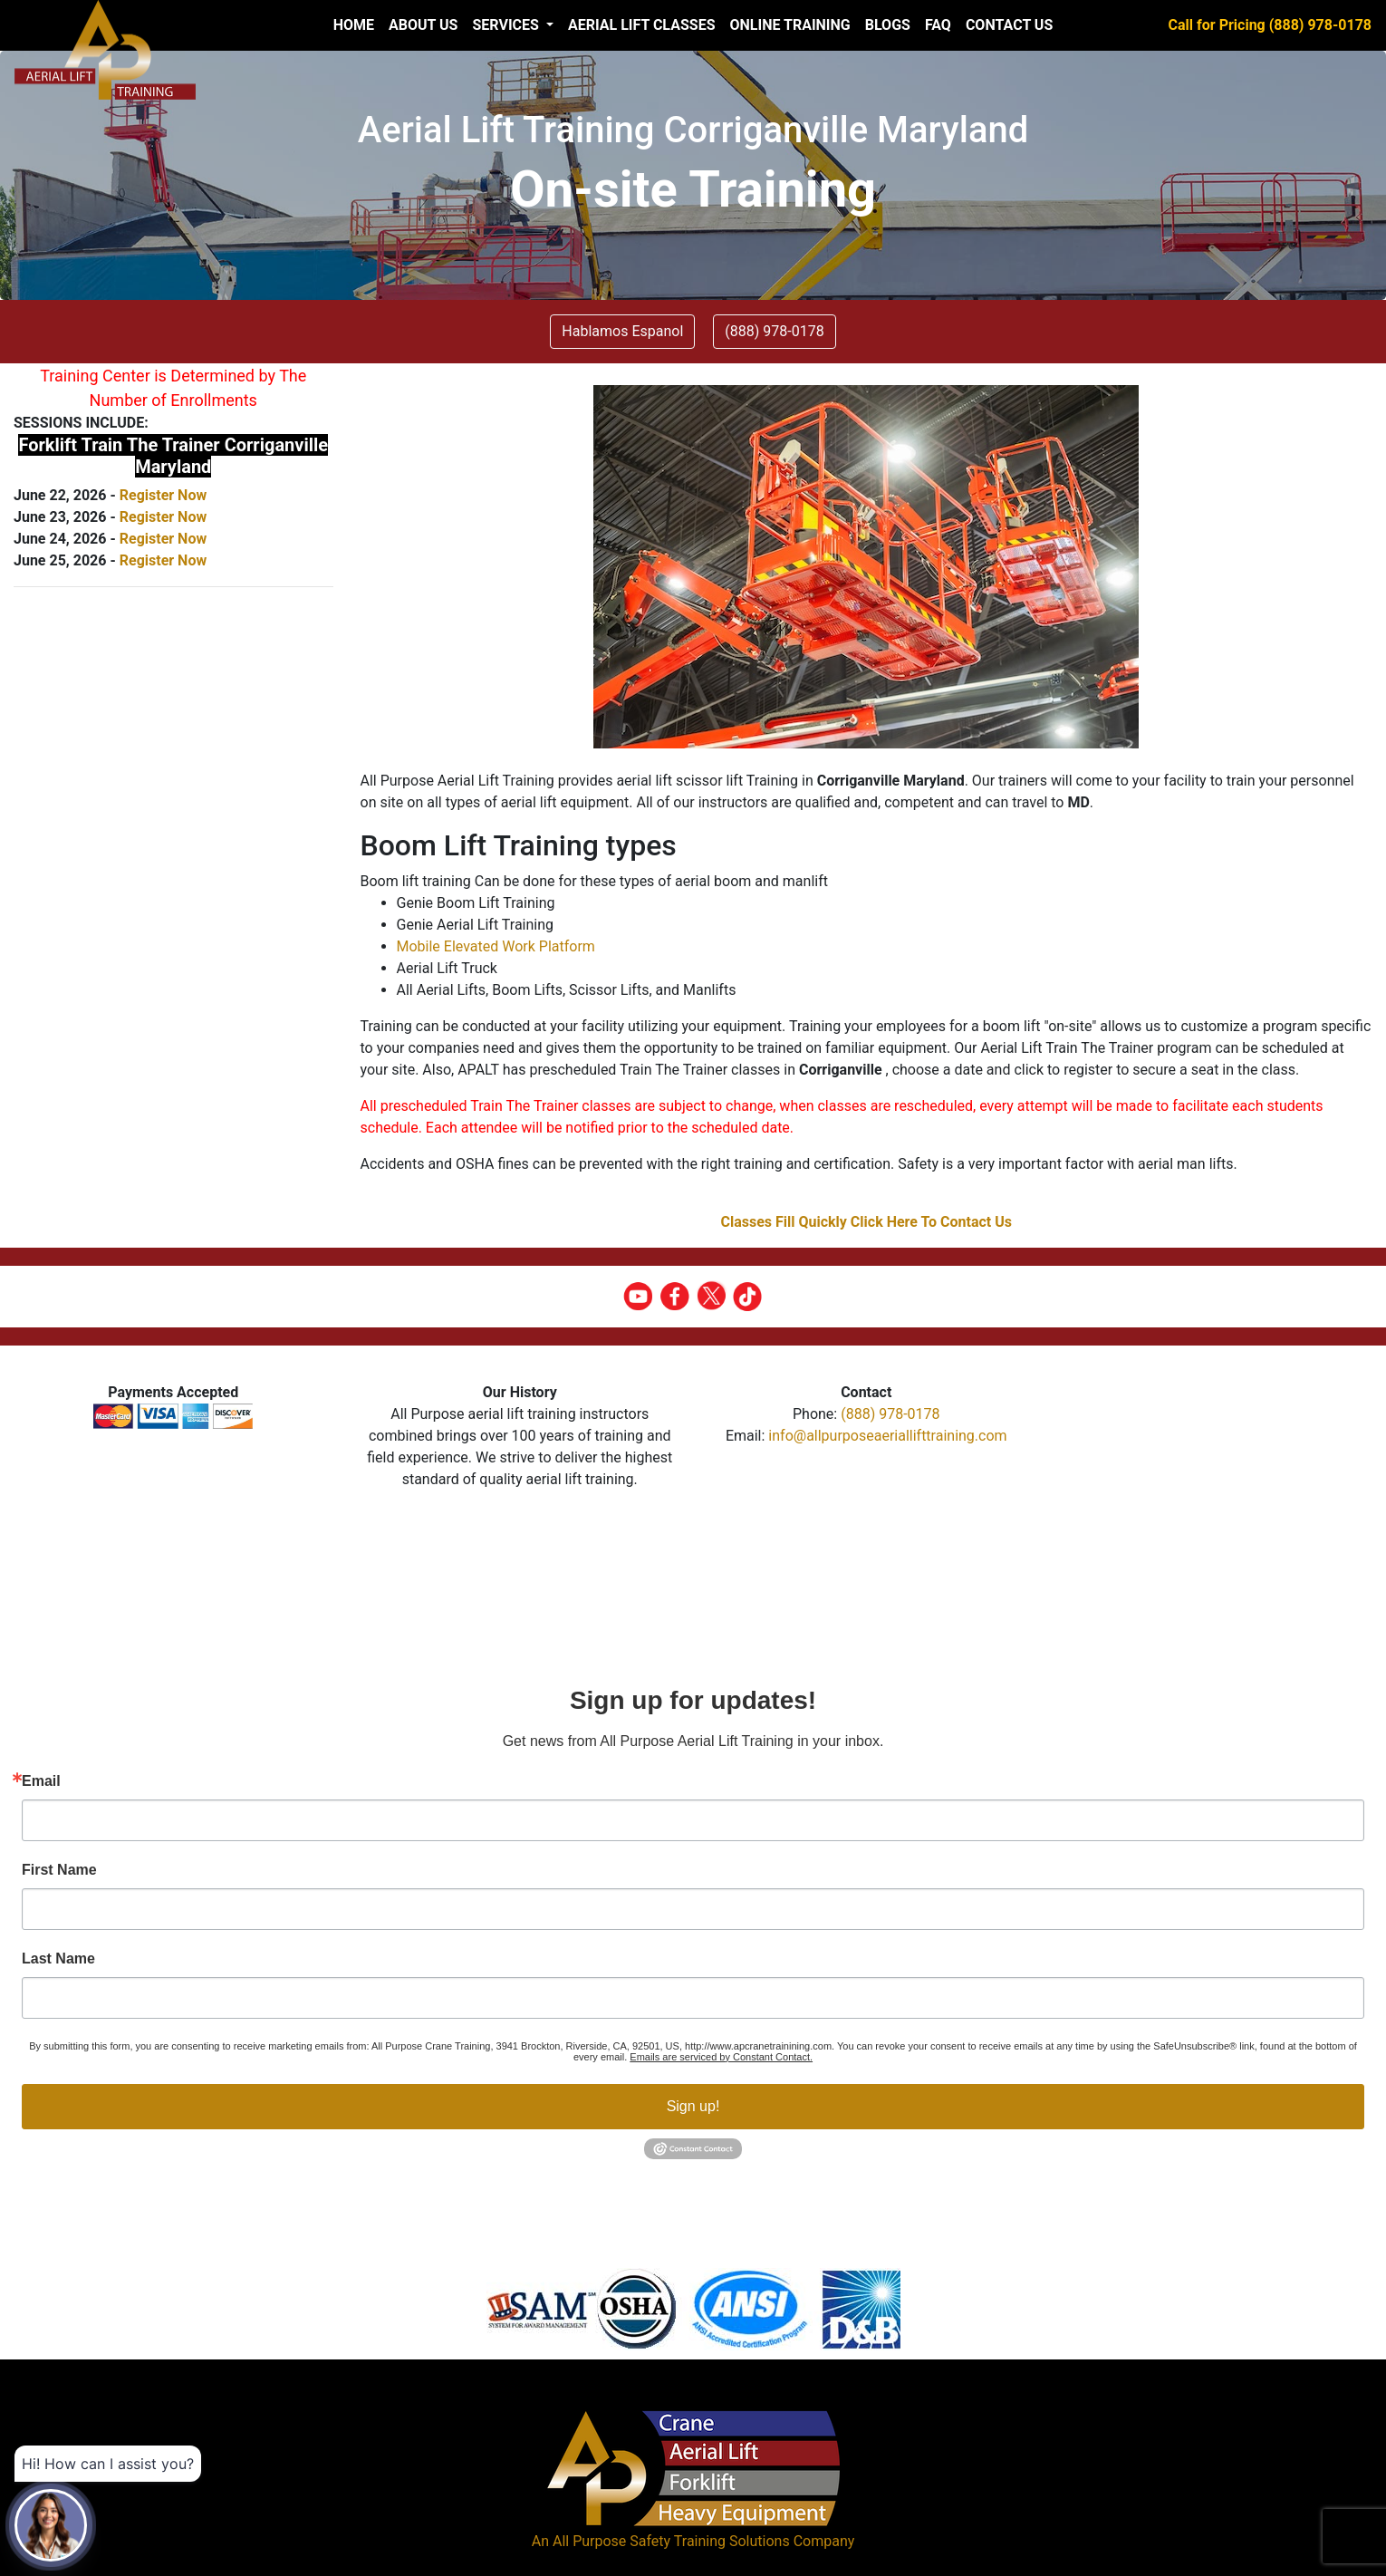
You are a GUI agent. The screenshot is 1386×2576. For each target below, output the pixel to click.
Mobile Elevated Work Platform (496, 946)
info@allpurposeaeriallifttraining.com (887, 1435)
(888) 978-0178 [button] (774, 331)
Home (353, 25)
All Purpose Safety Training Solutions (671, 2541)
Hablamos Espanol (622, 331)
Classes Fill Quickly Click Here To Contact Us (866, 1221)
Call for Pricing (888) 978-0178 (1270, 25)
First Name (59, 1870)
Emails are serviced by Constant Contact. (721, 2056)
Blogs (887, 25)
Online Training (789, 25)
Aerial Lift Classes (642, 25)
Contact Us (1009, 25)
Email (41, 1781)
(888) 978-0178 (890, 1414)
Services (507, 25)
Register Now (163, 495)
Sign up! (693, 2106)
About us (423, 25)
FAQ (938, 25)
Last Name (58, 1959)
